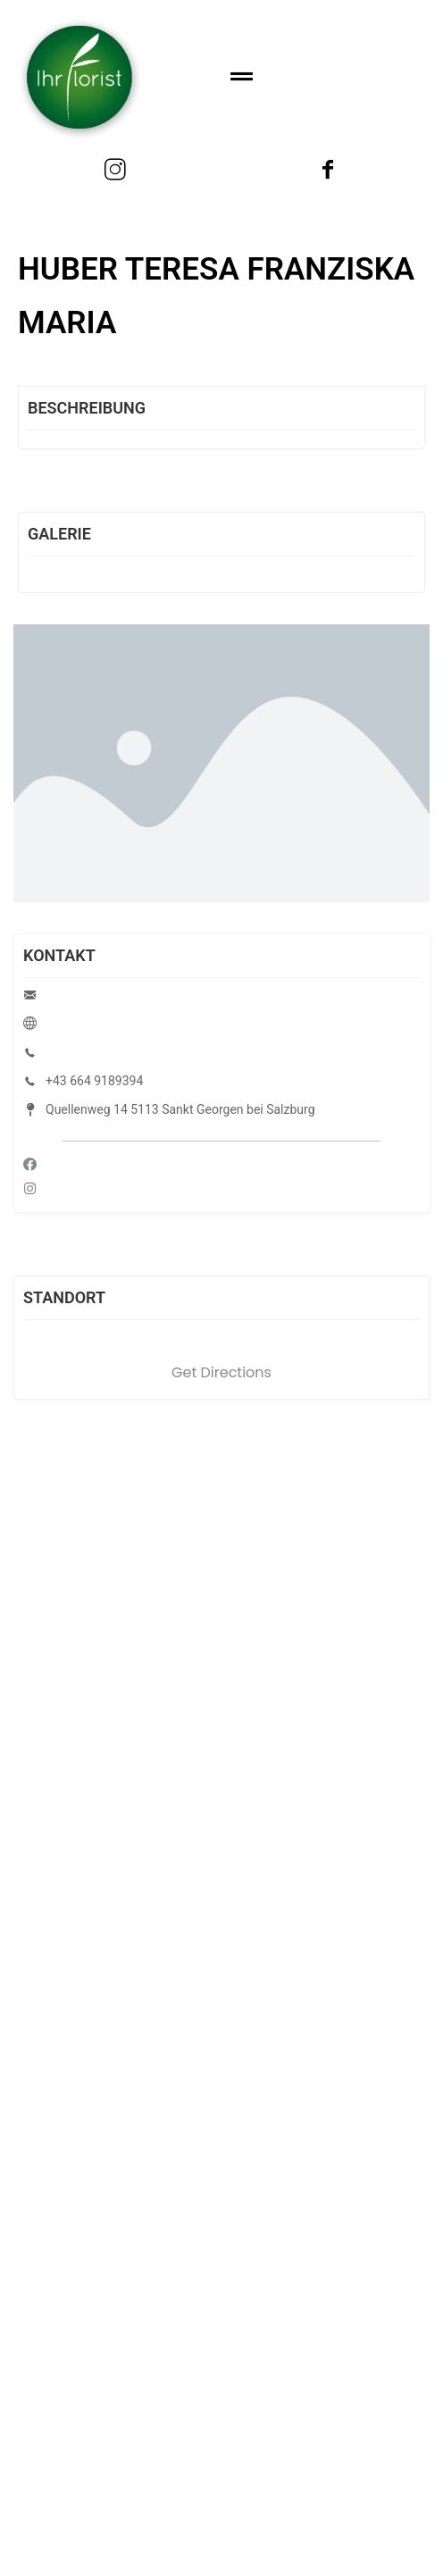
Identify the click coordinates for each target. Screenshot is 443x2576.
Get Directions (221, 1372)
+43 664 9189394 (94, 1081)
